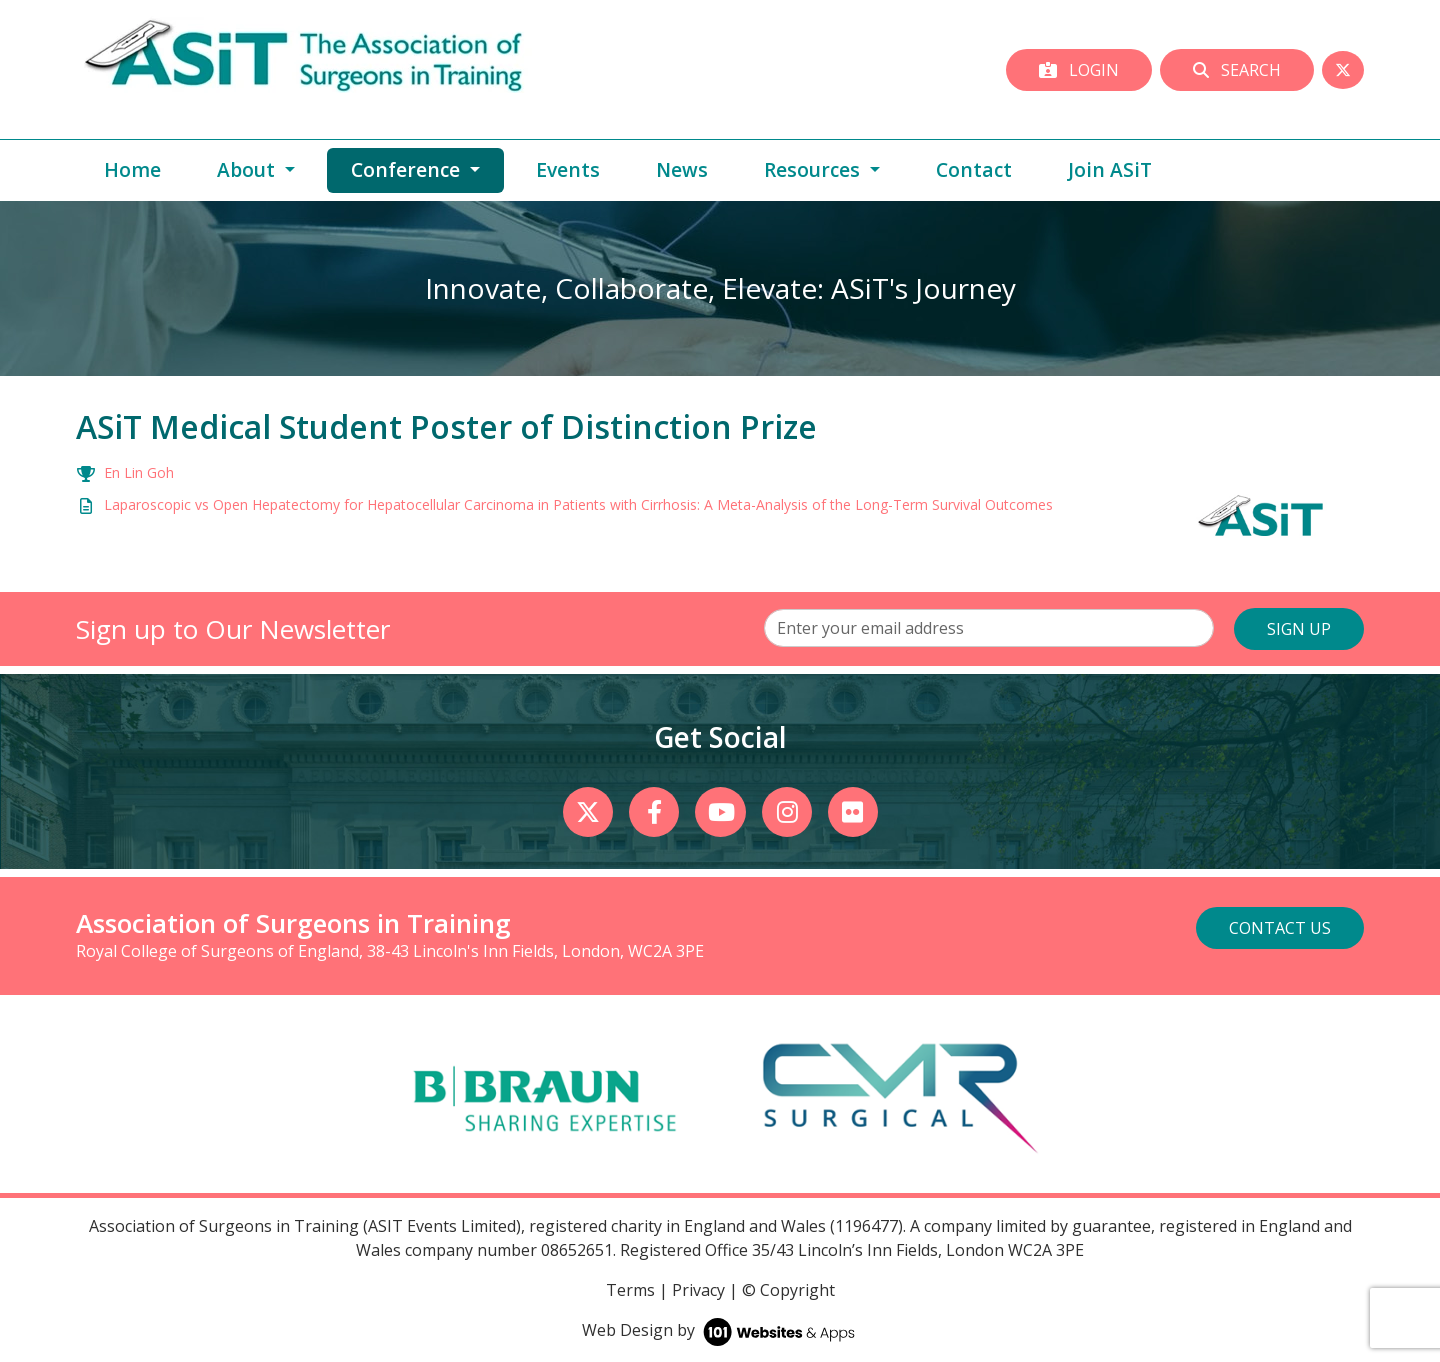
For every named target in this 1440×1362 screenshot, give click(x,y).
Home (132, 169)
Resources (814, 169)
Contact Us (1280, 928)
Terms (630, 1290)
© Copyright (788, 1290)
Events (568, 169)
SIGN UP (1299, 629)
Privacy (698, 1290)
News (682, 169)
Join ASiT (1110, 169)
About (248, 169)
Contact (974, 169)
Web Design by (720, 1330)
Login (1079, 70)
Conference (427, 169)
